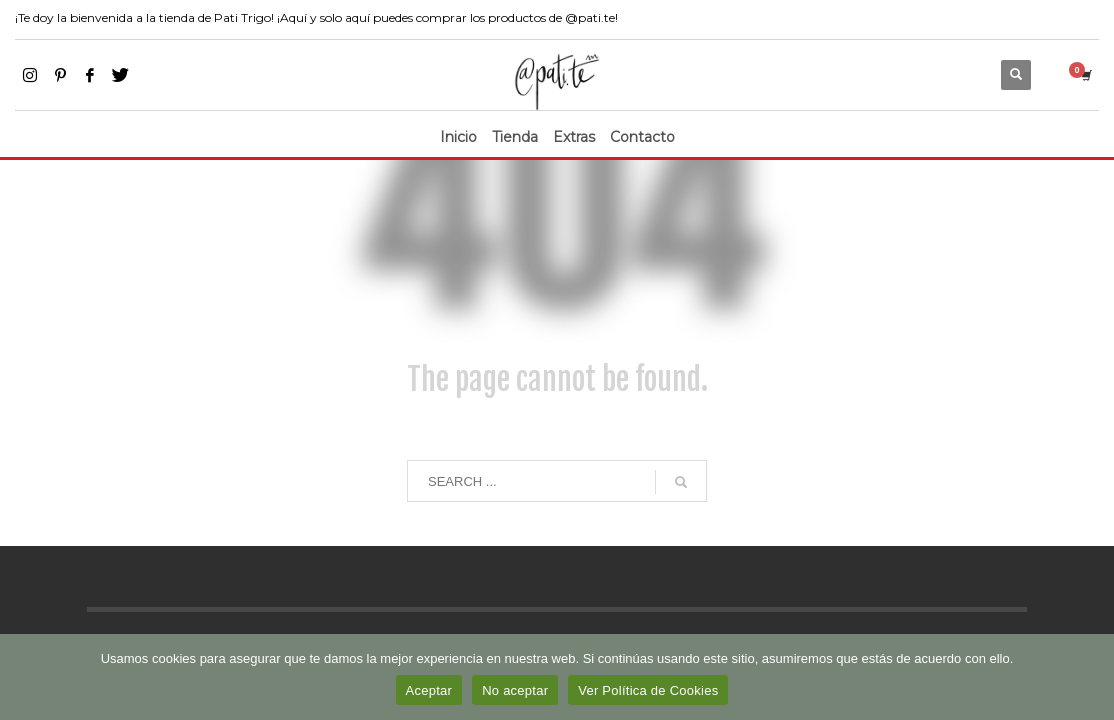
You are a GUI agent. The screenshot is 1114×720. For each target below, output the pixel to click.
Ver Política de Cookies (648, 690)
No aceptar (515, 690)
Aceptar (429, 690)
